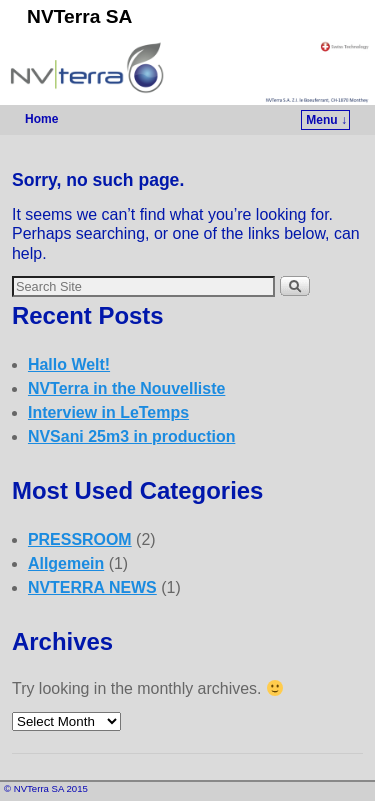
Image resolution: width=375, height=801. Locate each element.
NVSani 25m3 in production (131, 436)
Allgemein (66, 563)
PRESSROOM (80, 539)
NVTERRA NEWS (92, 587)
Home (41, 119)
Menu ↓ (326, 120)
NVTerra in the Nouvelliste (126, 388)
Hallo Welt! (69, 364)
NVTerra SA (79, 16)
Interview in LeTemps (108, 412)
